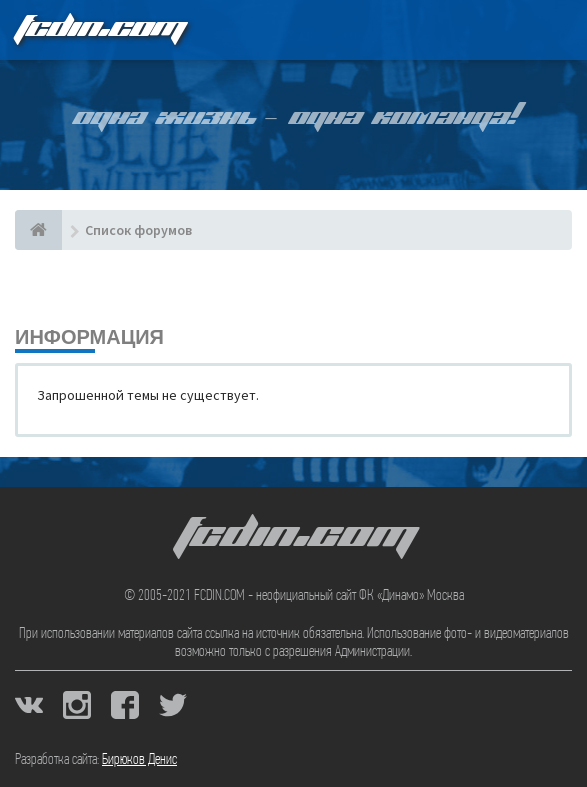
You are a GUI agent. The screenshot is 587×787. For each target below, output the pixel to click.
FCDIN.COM (99, 29)
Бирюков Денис (139, 760)
